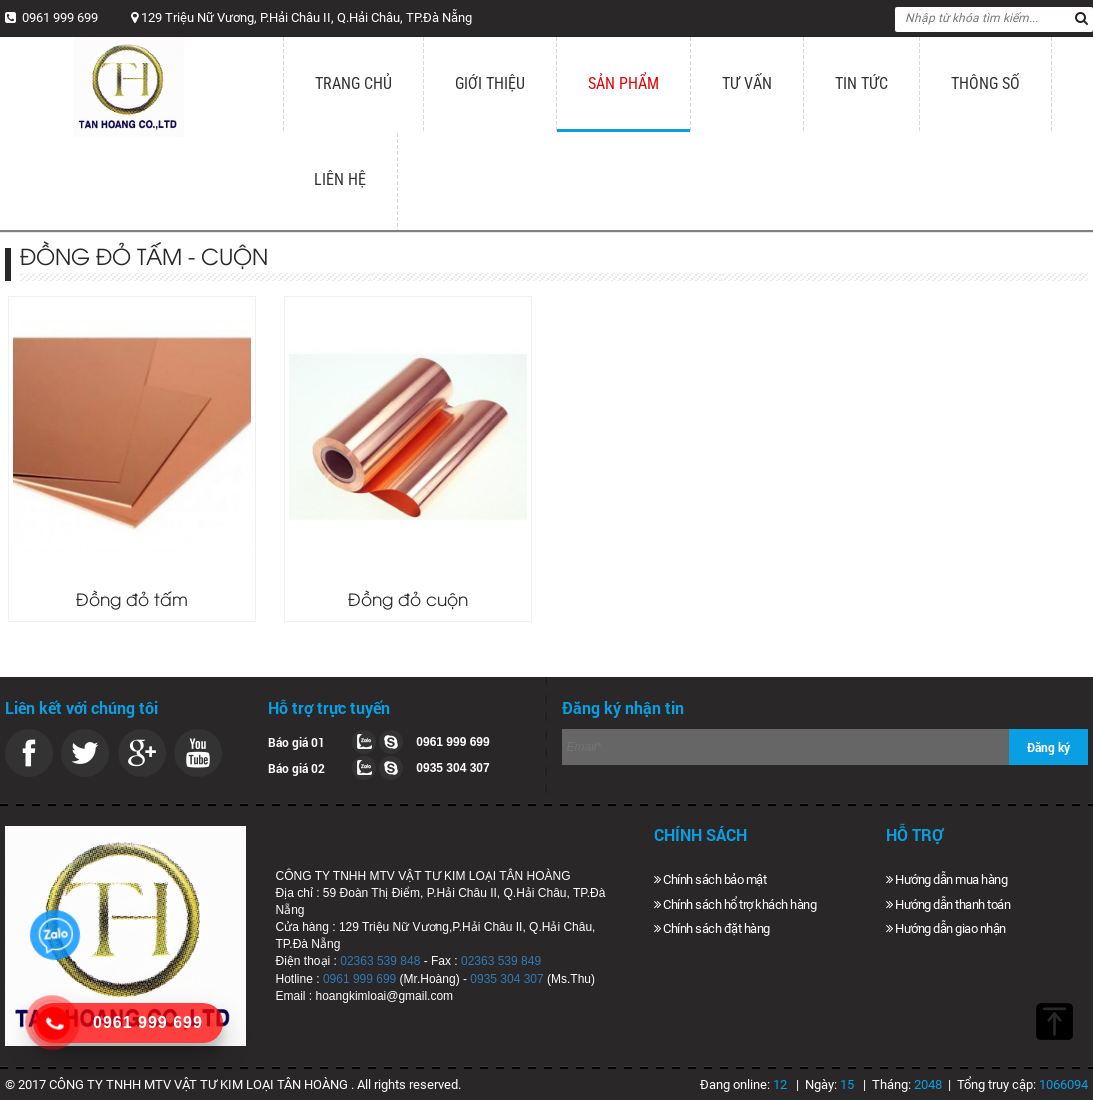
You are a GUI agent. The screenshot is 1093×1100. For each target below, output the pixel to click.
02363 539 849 (501, 961)
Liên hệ (340, 179)
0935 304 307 (506, 979)
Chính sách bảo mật (710, 879)
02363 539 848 (380, 961)
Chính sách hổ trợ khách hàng (735, 904)
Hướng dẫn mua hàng (946, 879)
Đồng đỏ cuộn (408, 598)
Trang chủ (353, 83)
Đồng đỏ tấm (132, 598)
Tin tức (861, 83)
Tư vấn (747, 83)
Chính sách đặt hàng (712, 928)
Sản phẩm (623, 83)
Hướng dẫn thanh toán (948, 904)
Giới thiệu (490, 83)
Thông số (985, 83)
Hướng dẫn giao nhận (946, 928)
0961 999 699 (359, 979)
